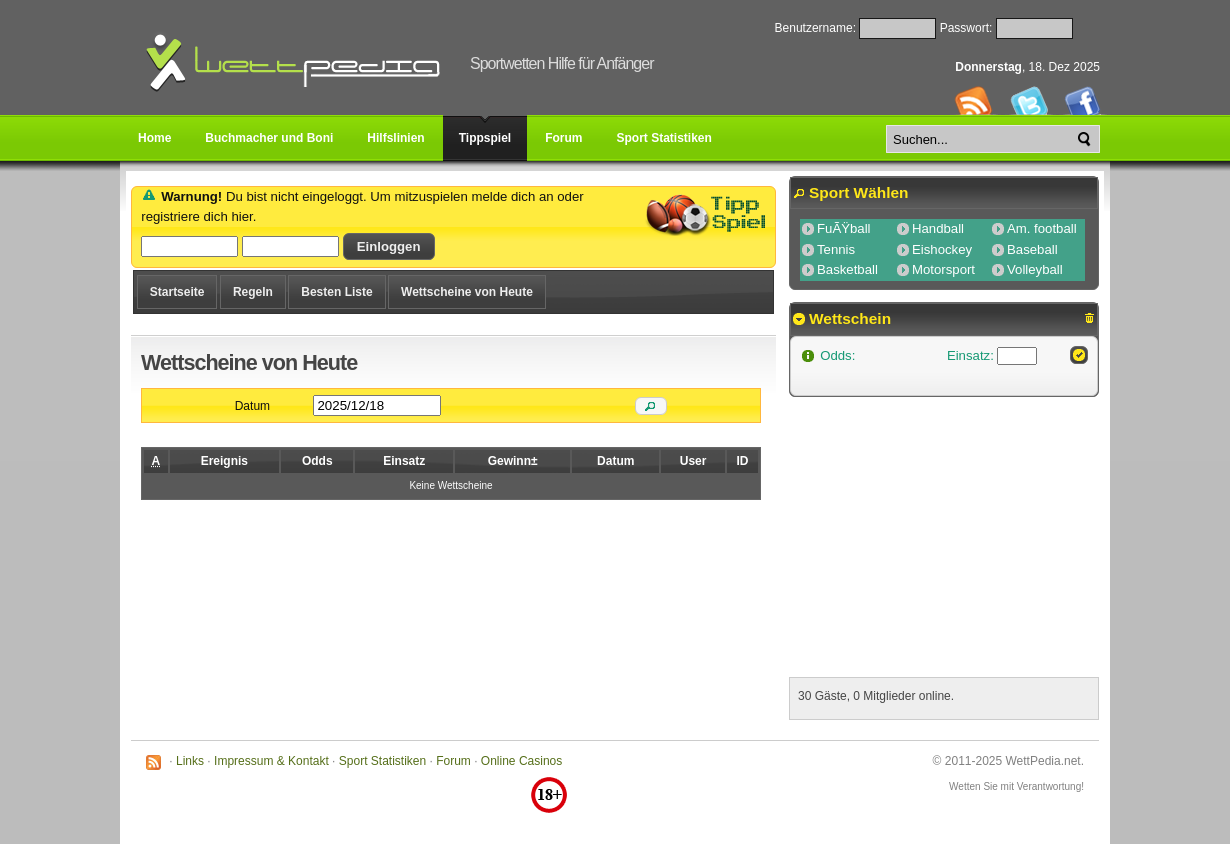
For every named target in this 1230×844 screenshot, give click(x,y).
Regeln (253, 292)
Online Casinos (521, 761)
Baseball (1032, 249)
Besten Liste (336, 292)
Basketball (847, 269)
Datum (252, 406)
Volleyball (1035, 269)
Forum (453, 761)
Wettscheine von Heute (467, 292)
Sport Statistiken (382, 761)
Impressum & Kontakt (271, 761)
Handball (938, 228)
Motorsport (943, 269)
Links (190, 761)
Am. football (1042, 228)
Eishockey (942, 249)
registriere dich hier (196, 216)
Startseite (177, 292)
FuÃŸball (844, 228)
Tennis (836, 249)
